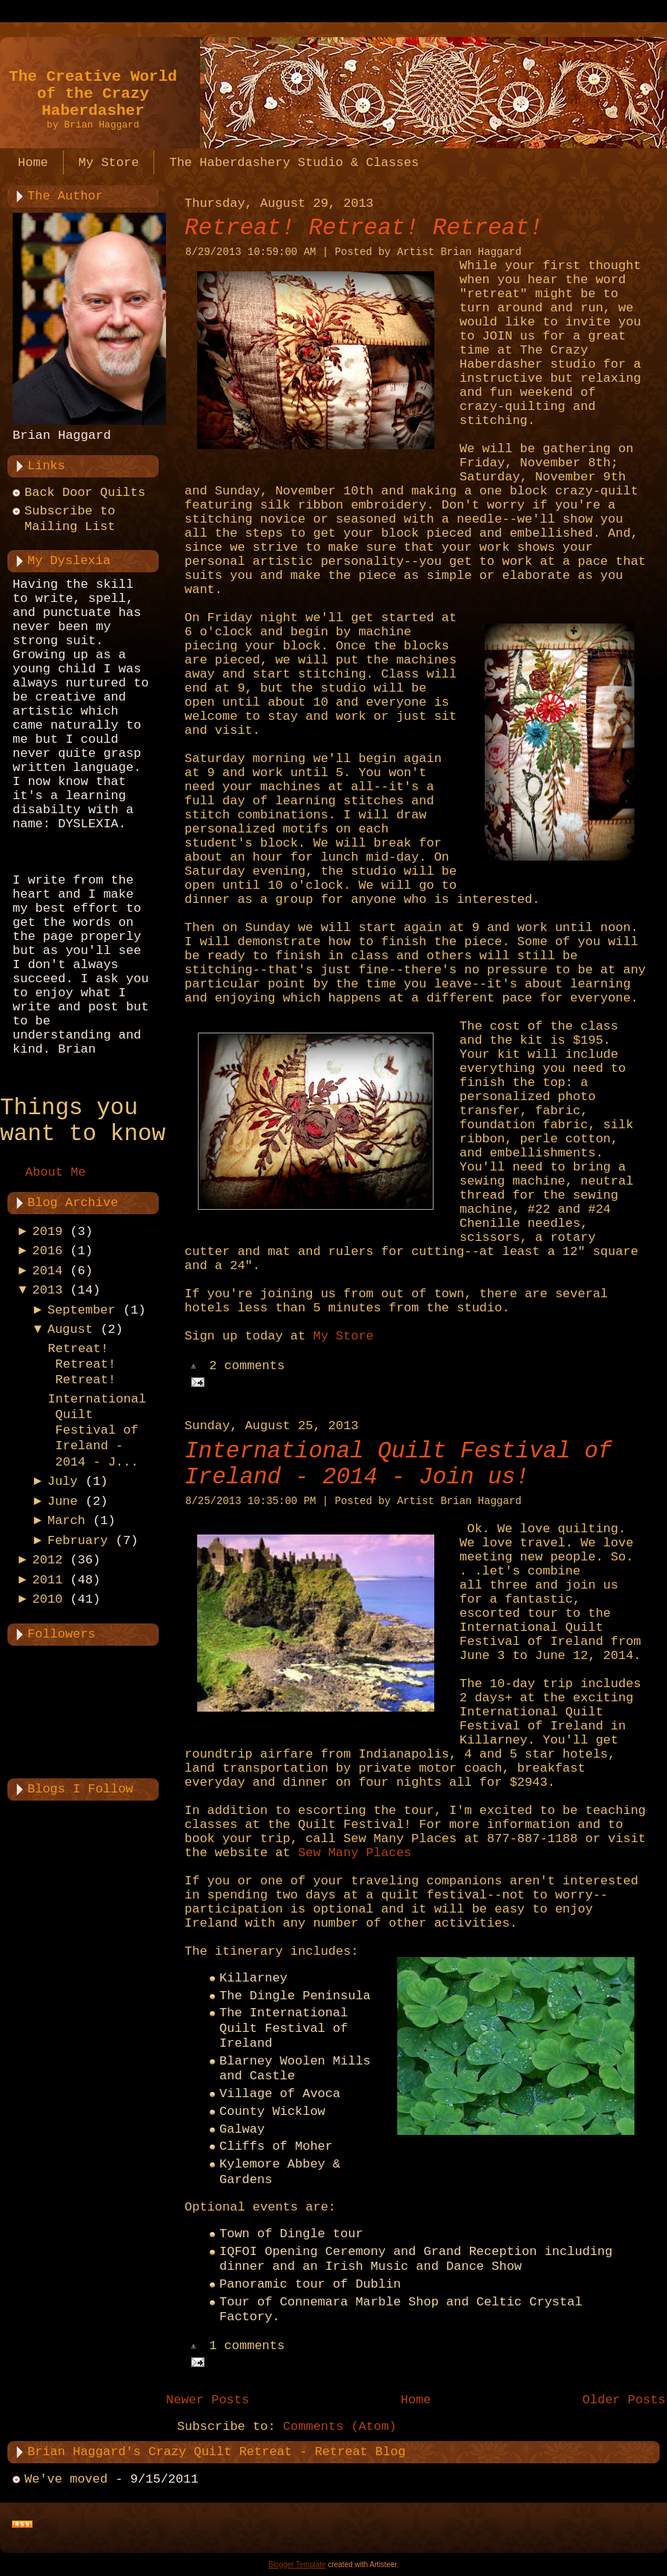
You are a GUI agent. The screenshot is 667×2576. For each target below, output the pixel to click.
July (62, 1481)
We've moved (65, 2479)
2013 (48, 1290)
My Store (343, 1336)
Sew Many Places (354, 1853)
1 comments (247, 2347)
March (66, 1521)
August (70, 1329)
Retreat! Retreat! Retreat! (81, 1365)
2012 (48, 1560)
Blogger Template (297, 2564)
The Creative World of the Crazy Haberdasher (93, 93)
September (81, 1310)
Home (416, 2400)
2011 (48, 1580)
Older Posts (624, 2400)
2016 (48, 1251)
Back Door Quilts (84, 493)
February (77, 1541)
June (62, 1501)
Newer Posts (207, 2400)
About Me (55, 1172)
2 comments (247, 1367)
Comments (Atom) (339, 2427)
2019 (48, 1232)
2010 (48, 1599)
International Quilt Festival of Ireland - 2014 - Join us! (398, 1464)
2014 (48, 1271)
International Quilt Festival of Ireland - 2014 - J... (96, 1430)
